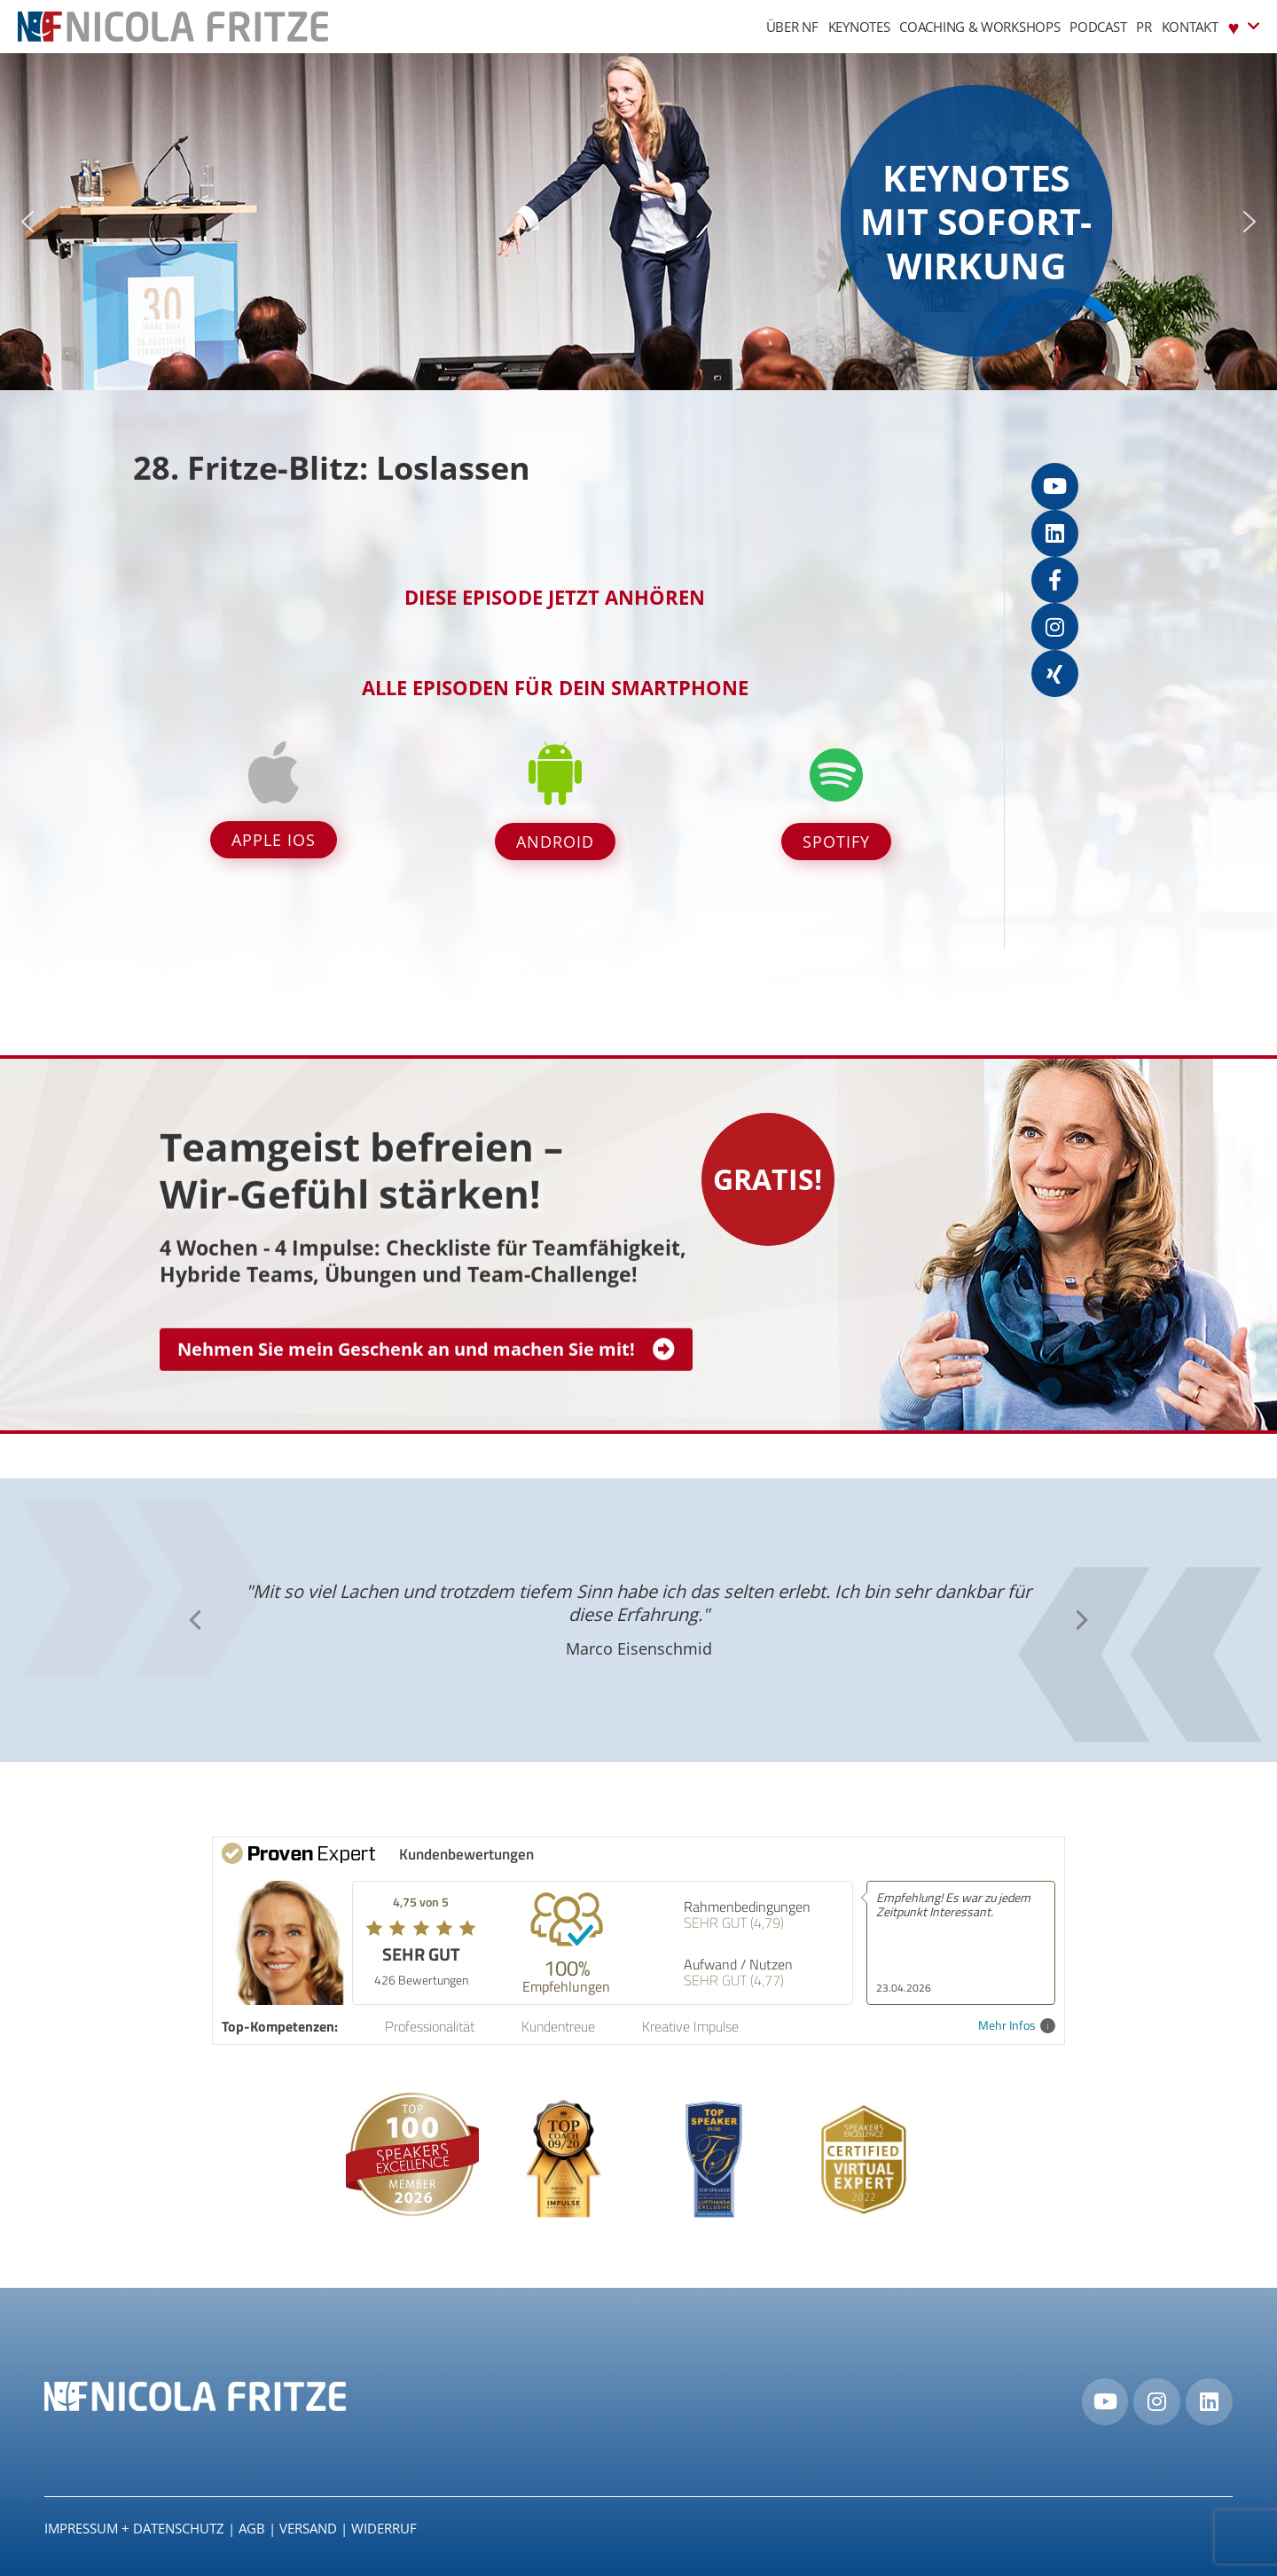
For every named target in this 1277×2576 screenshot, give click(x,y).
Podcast (1097, 26)
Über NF (792, 26)
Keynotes (859, 26)
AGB (252, 2528)
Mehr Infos (1016, 2025)
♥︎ (1243, 26)
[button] (27, 221)
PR (1143, 26)
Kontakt (1190, 26)
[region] (638, 221)
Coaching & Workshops (979, 26)
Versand (308, 2528)
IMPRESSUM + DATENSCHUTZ (134, 2528)
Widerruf (384, 2528)
